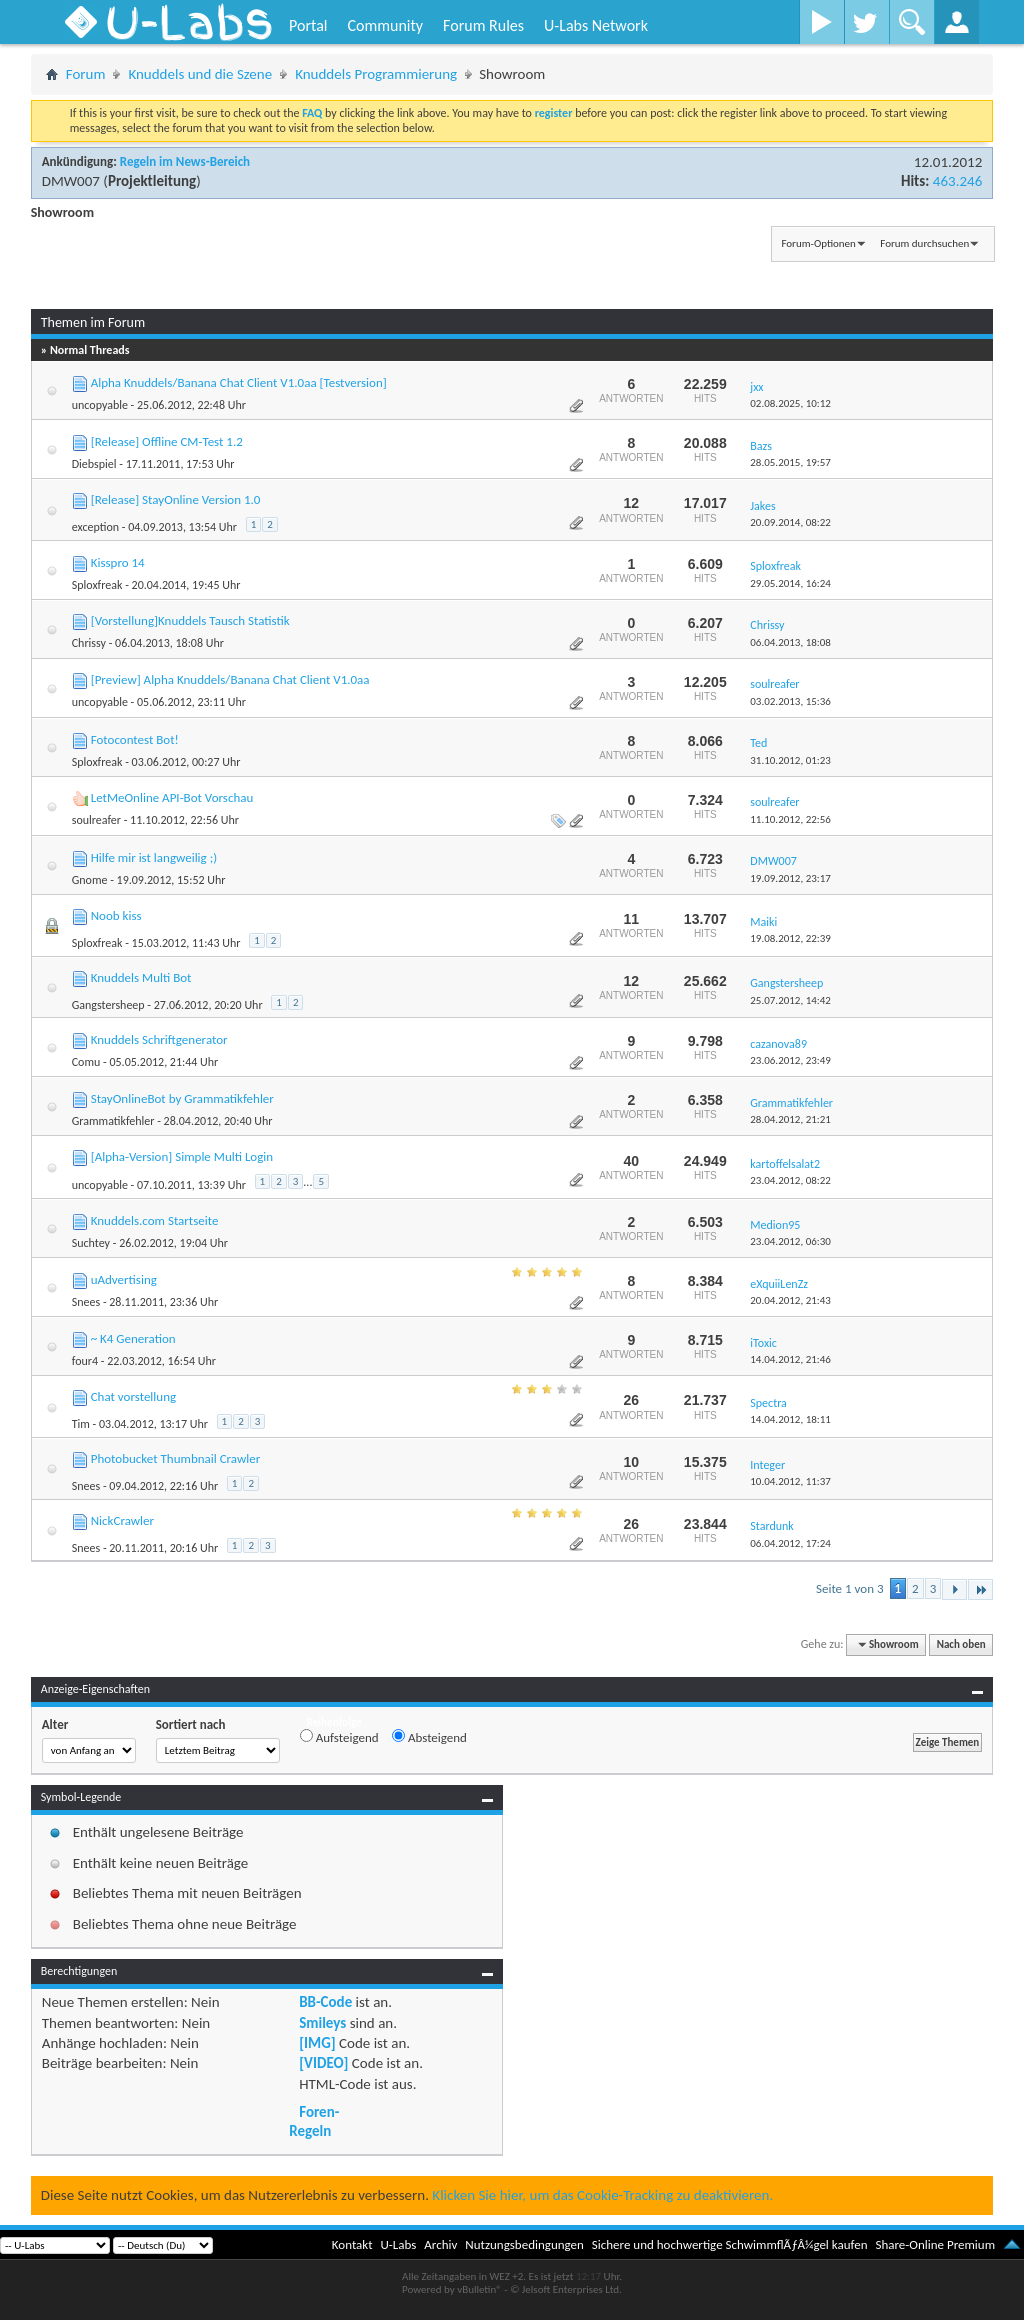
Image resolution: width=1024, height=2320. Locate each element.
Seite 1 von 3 (850, 1588)
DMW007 (71, 181)
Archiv (440, 2244)
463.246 (957, 181)
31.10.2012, (790, 760)
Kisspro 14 (118, 562)
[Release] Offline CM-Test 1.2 (167, 441)
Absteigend (429, 1737)
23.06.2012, (790, 1060)
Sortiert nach (191, 1724)
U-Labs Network (596, 25)
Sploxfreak (97, 585)
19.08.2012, (790, 938)
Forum (86, 74)
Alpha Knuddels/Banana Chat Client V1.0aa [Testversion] (239, 382)
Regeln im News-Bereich (185, 161)
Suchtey (91, 1243)
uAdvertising (124, 1279)
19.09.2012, (790, 878)
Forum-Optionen (818, 243)
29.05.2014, (790, 583)
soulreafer (96, 820)
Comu (86, 1062)
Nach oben (961, 1644)
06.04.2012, (790, 1543)
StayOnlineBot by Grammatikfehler (182, 1098)
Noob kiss (116, 915)
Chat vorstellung (133, 1396)
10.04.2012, (790, 1481)
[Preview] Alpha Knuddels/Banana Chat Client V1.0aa (230, 679)
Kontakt (352, 2244)
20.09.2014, (790, 522)
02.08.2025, (790, 403)
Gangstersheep (108, 1005)
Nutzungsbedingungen (524, 2244)
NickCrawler (122, 1520)
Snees (86, 1302)
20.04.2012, (790, 1300)
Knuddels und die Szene (200, 74)
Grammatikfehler (113, 1121)
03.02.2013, (790, 701)
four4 (85, 1361)
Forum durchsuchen (924, 243)
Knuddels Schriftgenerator (159, 1039)
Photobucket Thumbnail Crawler (176, 1458)
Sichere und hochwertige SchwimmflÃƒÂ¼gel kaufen (730, 2244)
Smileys (322, 2023)
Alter (55, 1724)
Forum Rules (483, 25)
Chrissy (89, 643)
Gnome (90, 880)
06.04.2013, (790, 642)
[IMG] (317, 2043)
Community (385, 25)
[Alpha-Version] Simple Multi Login (182, 1156)
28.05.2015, (790, 462)
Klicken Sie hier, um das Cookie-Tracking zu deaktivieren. (602, 2195)
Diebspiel (94, 464)
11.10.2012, (790, 819)
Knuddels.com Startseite (155, 1220)
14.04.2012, (790, 1359)
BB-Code (325, 2002)
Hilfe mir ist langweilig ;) (154, 857)
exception (95, 527)
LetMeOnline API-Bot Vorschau (172, 797)
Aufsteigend (339, 1737)
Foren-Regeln (314, 2121)
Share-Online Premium (935, 2244)
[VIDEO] (323, 2063)
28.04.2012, (790, 1119)
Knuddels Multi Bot (141, 977)
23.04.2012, (790, 1180)
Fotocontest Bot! (135, 739)
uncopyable (100, 405)
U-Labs (399, 2244)
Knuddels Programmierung (376, 74)
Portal (308, 25)
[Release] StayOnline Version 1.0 (176, 499)
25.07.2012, (790, 1000)
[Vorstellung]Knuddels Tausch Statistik (190, 620)
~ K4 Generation (133, 1338)
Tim (81, 1424)
